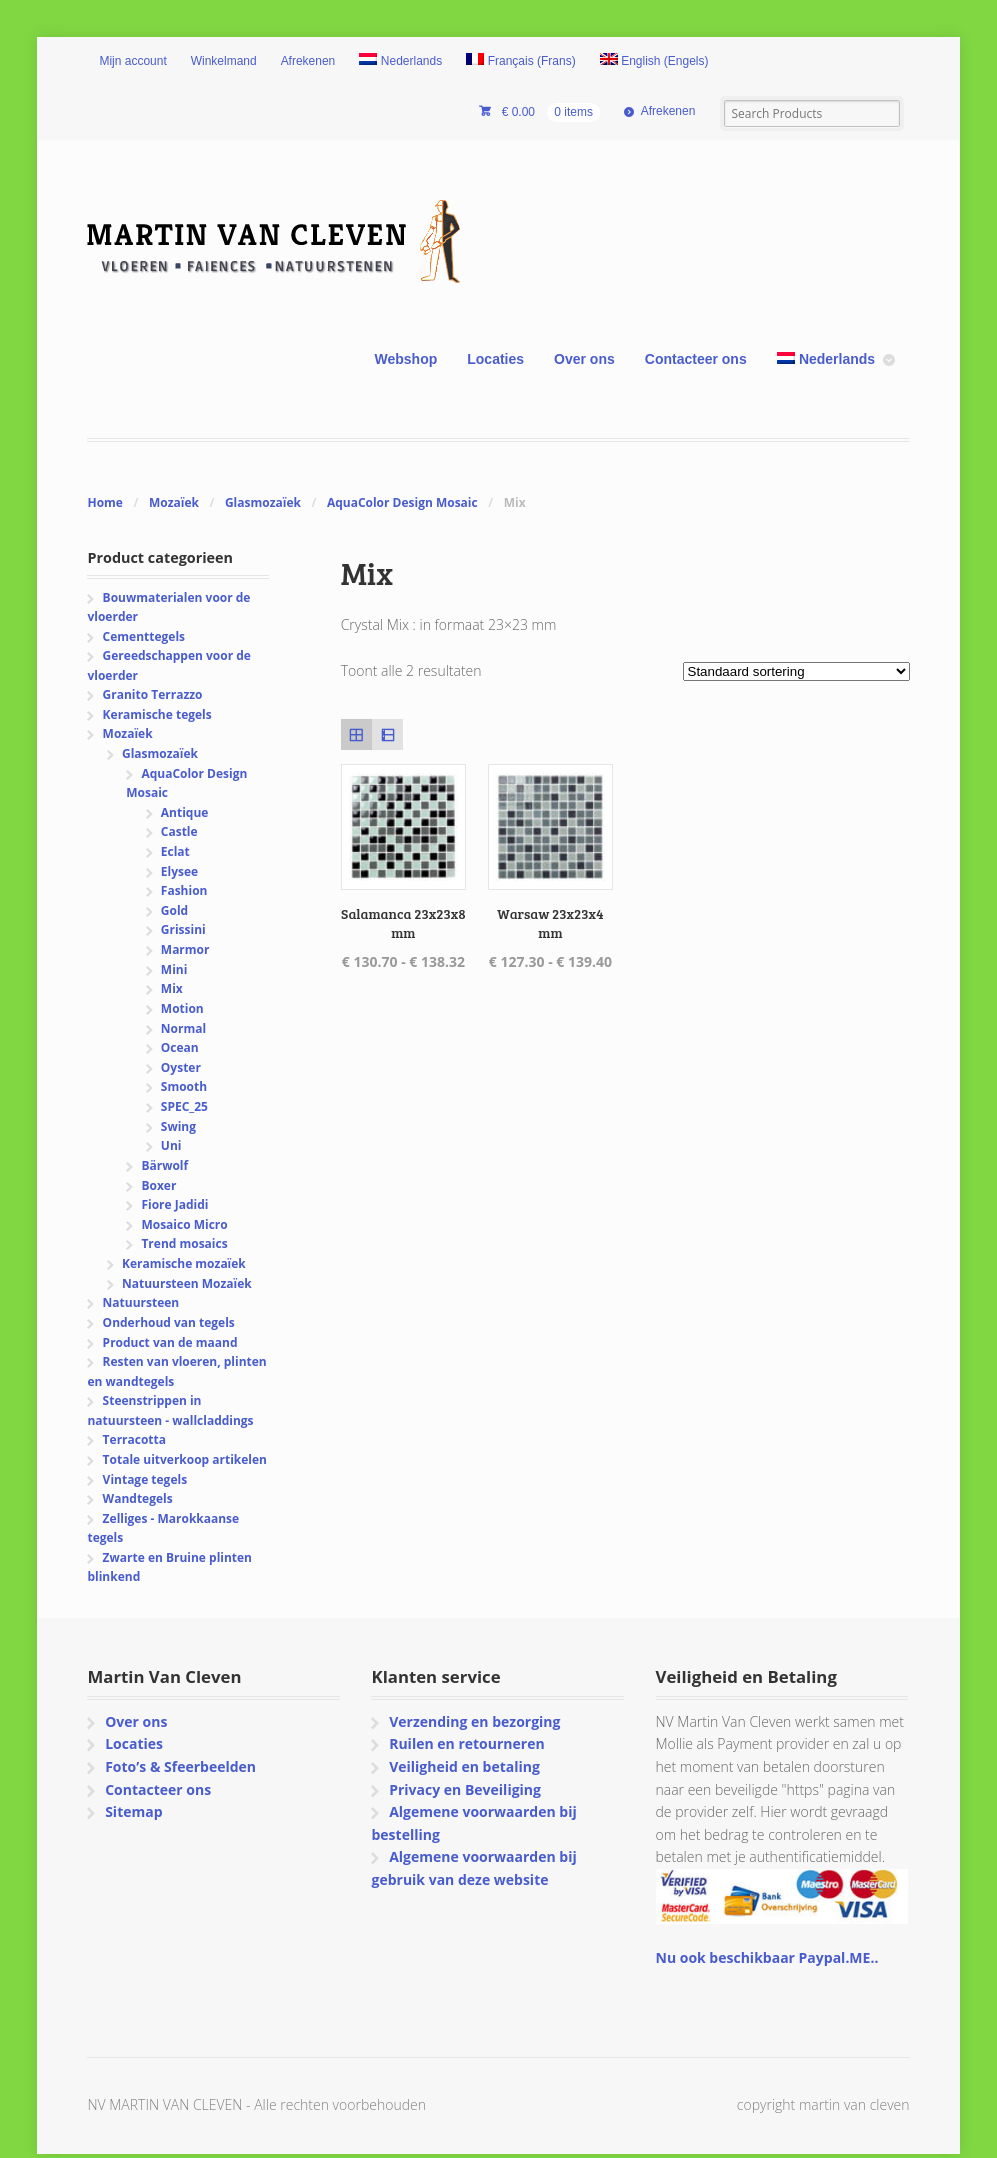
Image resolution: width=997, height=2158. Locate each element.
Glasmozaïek (263, 502)
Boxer (158, 1185)
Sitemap (133, 1811)
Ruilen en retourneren (466, 1743)
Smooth (184, 1086)
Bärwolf (164, 1165)
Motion (182, 1008)
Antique (185, 812)
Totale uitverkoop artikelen (185, 1459)
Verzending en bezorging (474, 1721)
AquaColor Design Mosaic (402, 502)
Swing (178, 1126)
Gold (174, 910)
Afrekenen (308, 61)
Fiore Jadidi (174, 1204)
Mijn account (132, 61)
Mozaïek (174, 502)
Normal (183, 1028)
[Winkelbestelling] (796, 671)
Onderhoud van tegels (169, 1322)
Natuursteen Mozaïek (187, 1283)
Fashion (184, 890)
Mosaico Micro (184, 1224)
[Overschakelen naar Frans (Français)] (521, 62)
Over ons (584, 359)
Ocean (180, 1047)
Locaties (495, 359)
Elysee (179, 871)
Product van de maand (170, 1342)
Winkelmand (224, 61)
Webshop (406, 359)
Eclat (175, 851)
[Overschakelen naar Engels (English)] (654, 62)
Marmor (185, 949)
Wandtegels (138, 1498)
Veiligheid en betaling (464, 1766)
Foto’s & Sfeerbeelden (180, 1766)
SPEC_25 (184, 1106)
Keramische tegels (157, 714)
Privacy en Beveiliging (465, 1789)
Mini (174, 969)
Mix (172, 988)
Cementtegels (144, 636)
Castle (179, 831)
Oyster (181, 1067)
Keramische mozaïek (184, 1263)
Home (104, 502)
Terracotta (134, 1439)
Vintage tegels (145, 1479)
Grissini (183, 929)
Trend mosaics (184, 1243)
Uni (171, 1145)
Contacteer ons (696, 359)
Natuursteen (141, 1302)
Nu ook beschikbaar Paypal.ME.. (767, 1957)
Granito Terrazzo (153, 694)
